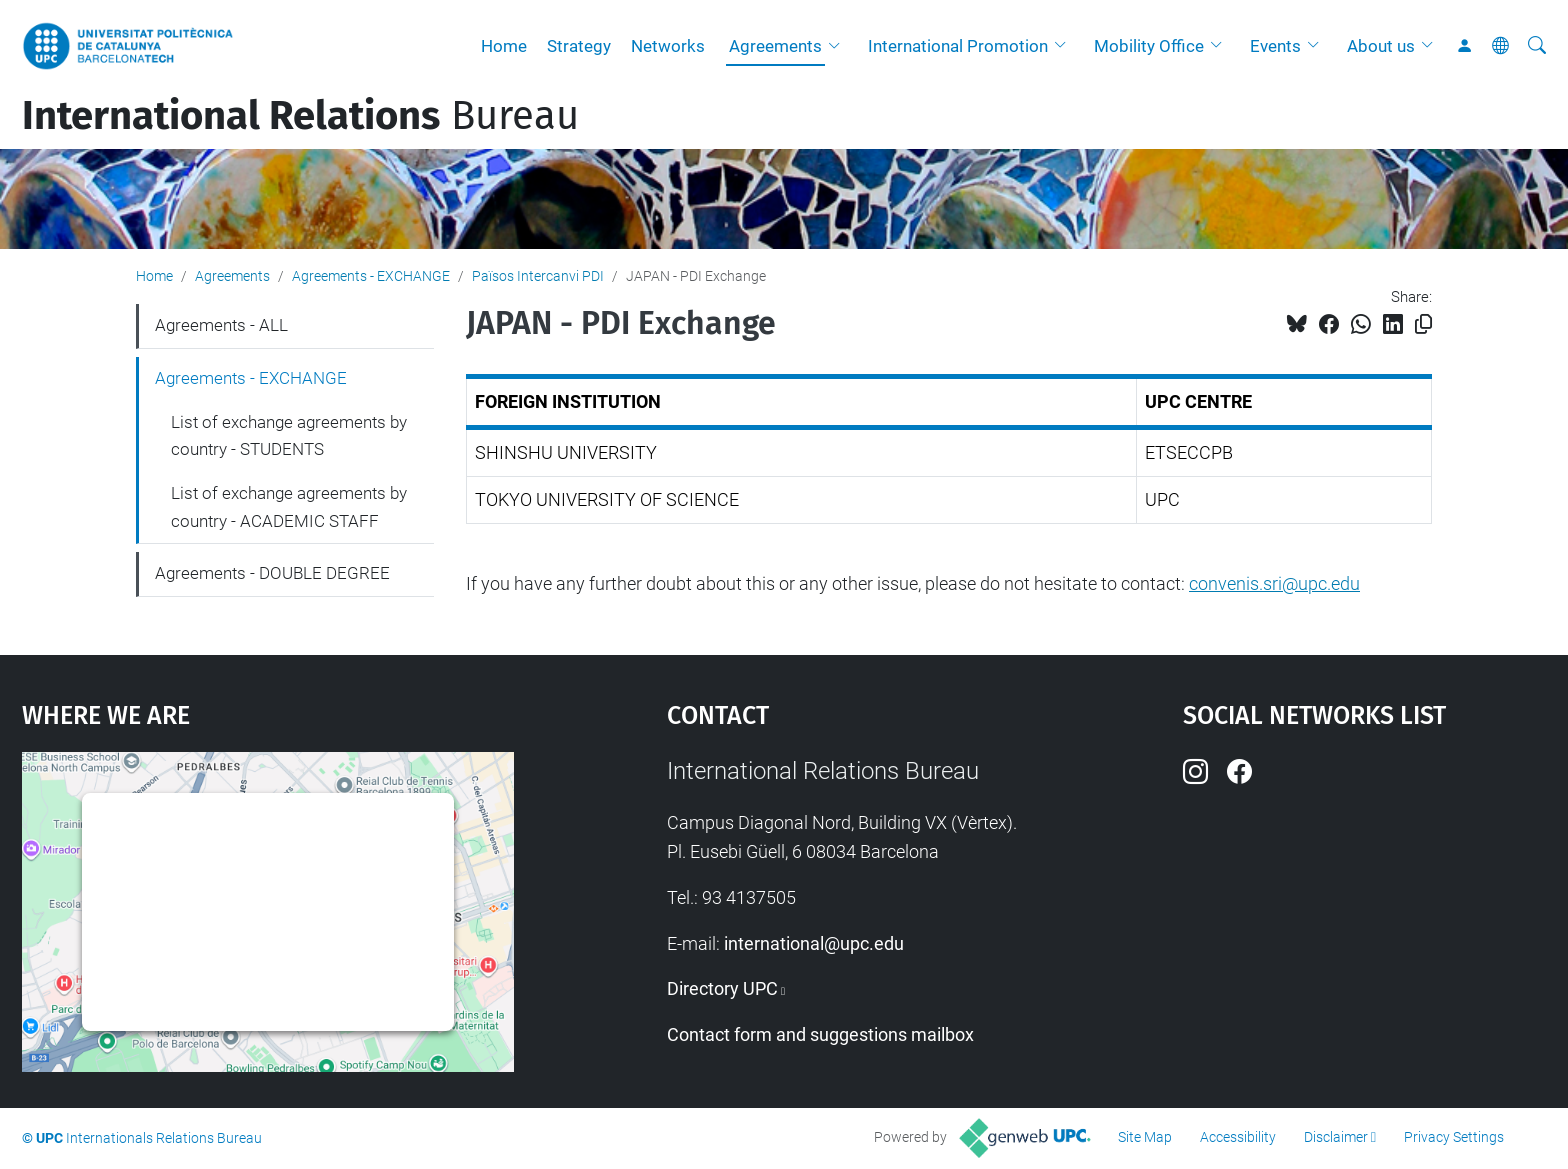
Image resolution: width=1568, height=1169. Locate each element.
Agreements (775, 46)
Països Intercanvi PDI (538, 276)
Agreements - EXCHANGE (371, 276)
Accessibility (1238, 1137)
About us (1381, 46)
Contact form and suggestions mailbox (820, 1034)
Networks (668, 46)
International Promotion (958, 46)
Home (504, 46)
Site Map (1145, 1137)
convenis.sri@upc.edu (1274, 583)
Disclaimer (1336, 1137)
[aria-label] (1537, 46)
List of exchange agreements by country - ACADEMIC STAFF (289, 507)
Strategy (579, 46)
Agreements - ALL (221, 325)
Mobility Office (1149, 46)
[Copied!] (1423, 324)
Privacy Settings (1454, 1137)
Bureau (300, 116)
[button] (839, 46)
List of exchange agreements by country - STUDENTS (289, 436)
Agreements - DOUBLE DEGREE (272, 573)
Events (1275, 46)
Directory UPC (722, 988)
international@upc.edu (814, 943)
